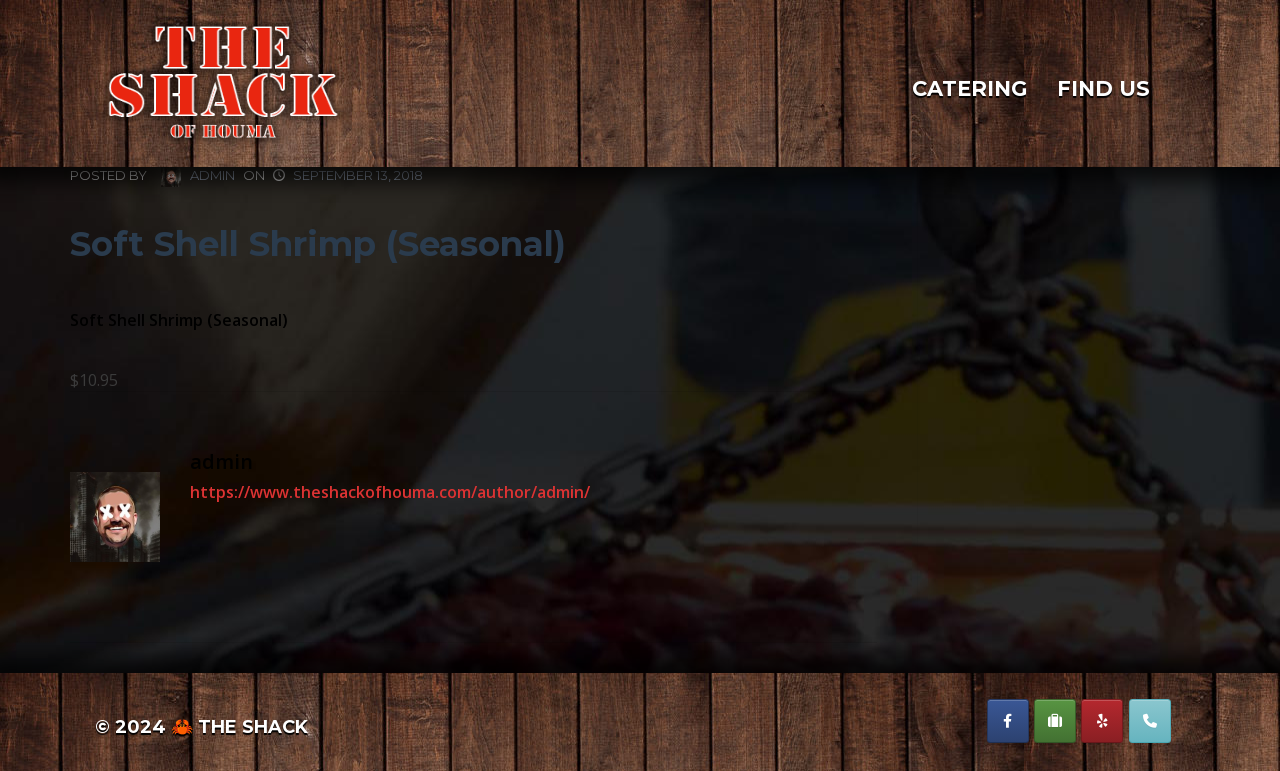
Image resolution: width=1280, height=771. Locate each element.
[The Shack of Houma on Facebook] (1008, 721)
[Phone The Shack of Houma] (1150, 721)
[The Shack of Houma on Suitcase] (1055, 721)
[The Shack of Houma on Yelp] (1102, 721)
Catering (969, 89)
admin (198, 176)
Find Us (1103, 89)
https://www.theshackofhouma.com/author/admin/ (390, 492)
